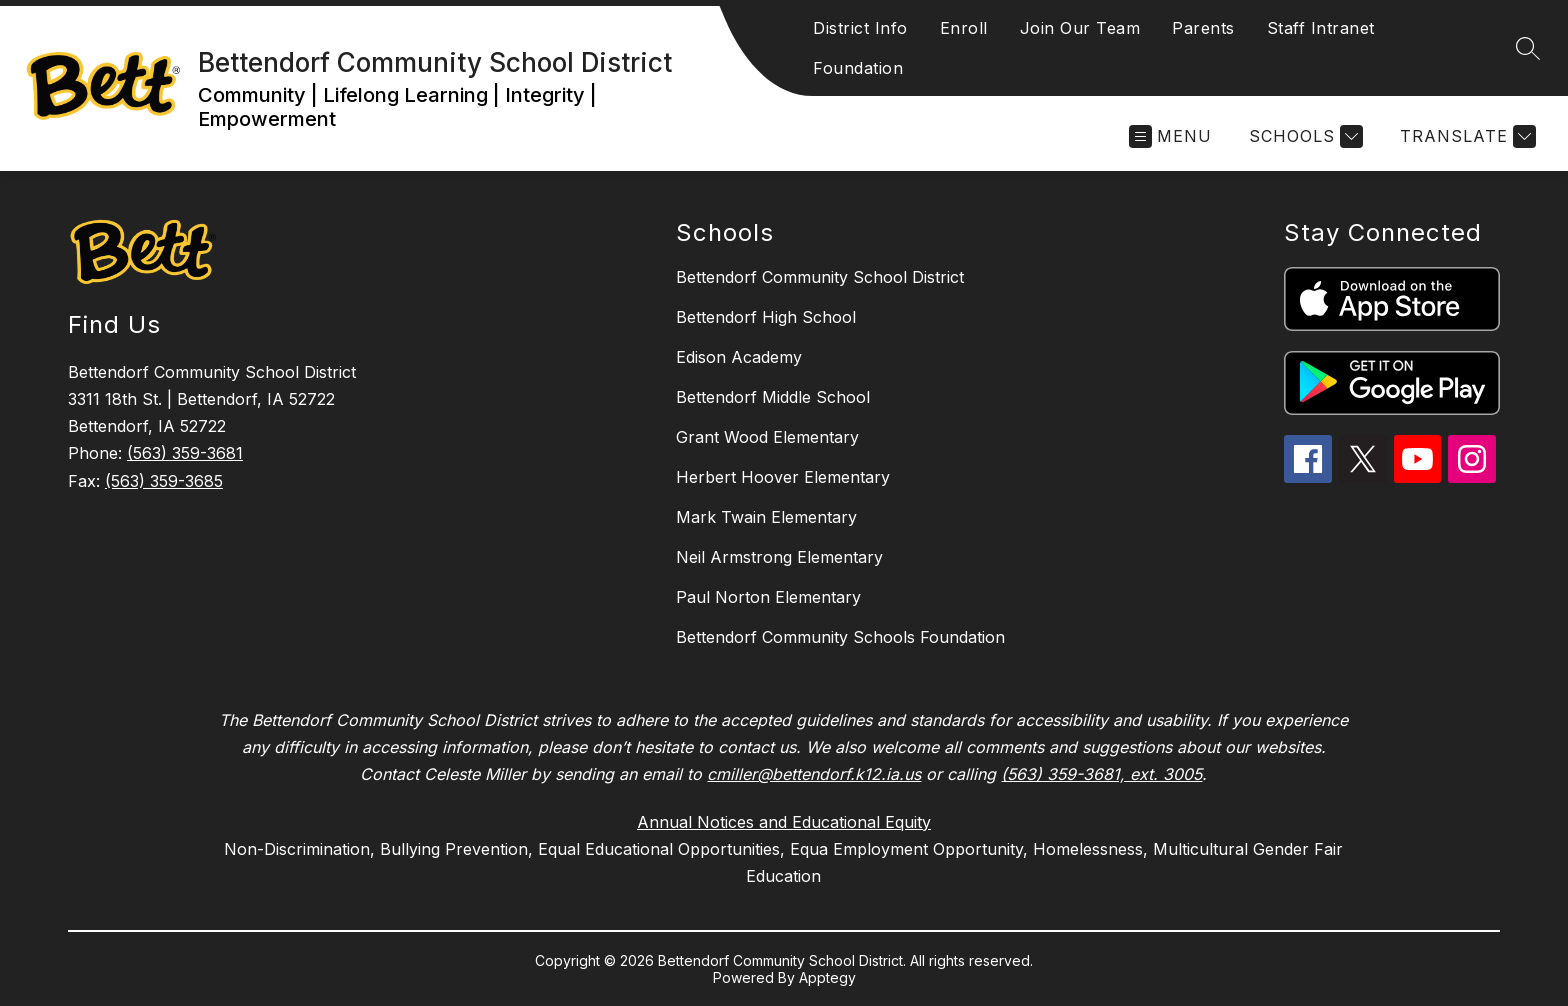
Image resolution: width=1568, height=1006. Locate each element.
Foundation (858, 68)
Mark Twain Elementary (766, 517)
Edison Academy (739, 357)
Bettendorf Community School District (820, 277)
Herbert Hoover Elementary (783, 477)
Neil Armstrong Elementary (779, 557)
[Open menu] (1170, 136)
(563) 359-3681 (185, 453)
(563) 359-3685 (164, 481)
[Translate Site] (1465, 136)
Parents (1203, 28)
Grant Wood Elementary (767, 437)
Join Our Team (1080, 28)
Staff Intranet (1321, 28)
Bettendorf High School (766, 317)
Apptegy (827, 977)
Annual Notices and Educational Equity (784, 822)
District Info (860, 28)
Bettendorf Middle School (773, 397)
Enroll (964, 28)
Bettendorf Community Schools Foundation (840, 637)
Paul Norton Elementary (768, 597)
